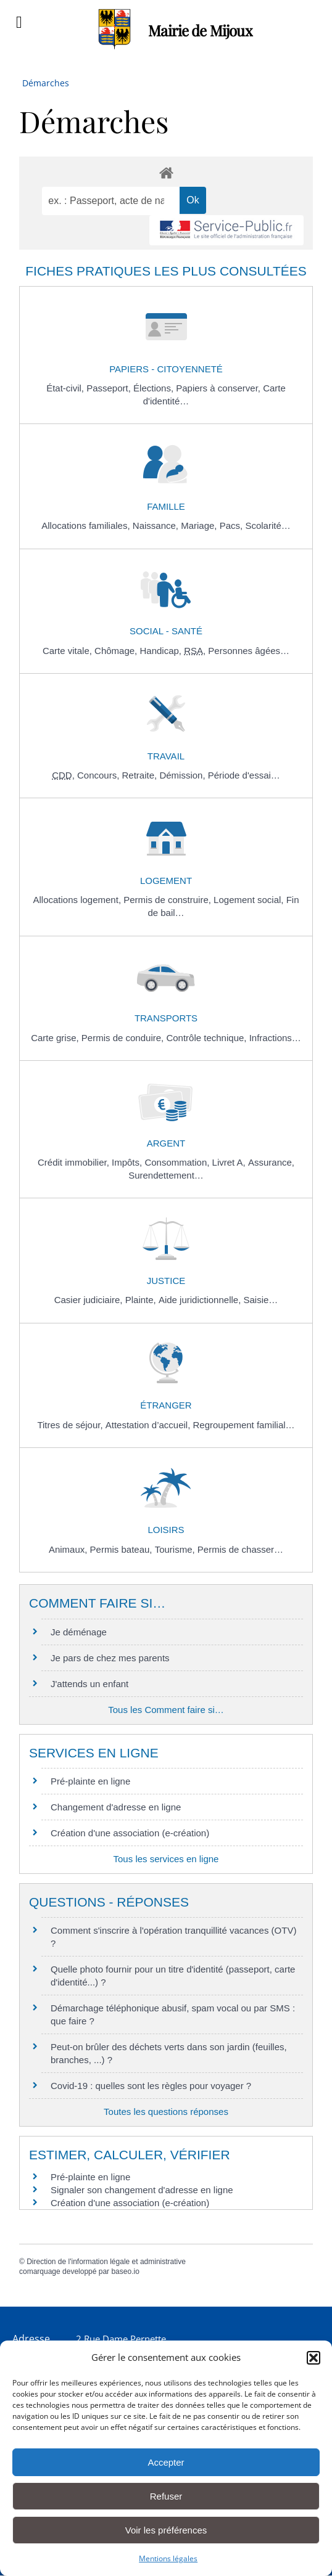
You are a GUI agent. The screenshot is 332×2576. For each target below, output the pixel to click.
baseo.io (125, 2271)
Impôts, (128, 1162)
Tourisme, (176, 1549)
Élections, (154, 388)
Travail (166, 756)
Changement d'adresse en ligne (116, 1807)
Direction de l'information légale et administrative (106, 2261)
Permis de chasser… (240, 1549)
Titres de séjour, (71, 1425)
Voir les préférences (166, 2530)
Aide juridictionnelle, (201, 1299)
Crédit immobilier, (75, 1162)
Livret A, (230, 1162)
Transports (166, 1018)
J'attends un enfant (89, 1683)
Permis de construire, (168, 899)
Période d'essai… (244, 775)
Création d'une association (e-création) (130, 1833)
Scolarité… (267, 525)
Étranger (165, 1405)
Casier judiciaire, (89, 1299)
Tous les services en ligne (166, 1859)
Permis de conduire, (124, 1037)
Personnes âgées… (248, 650)
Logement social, (250, 899)
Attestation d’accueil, (149, 1425)
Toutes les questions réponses (166, 2111)
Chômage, (116, 650)
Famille (166, 506)
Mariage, (200, 525)
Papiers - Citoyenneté (166, 369)
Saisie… (260, 1299)
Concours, (99, 775)
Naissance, (157, 525)
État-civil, (66, 388)
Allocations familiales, (87, 525)
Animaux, (69, 1549)
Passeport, (109, 388)
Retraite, (141, 775)
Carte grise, (56, 1037)
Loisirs (165, 1529)
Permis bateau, (122, 1549)
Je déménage (79, 1632)
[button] (313, 2358)
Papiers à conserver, (219, 388)
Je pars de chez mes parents (110, 1658)
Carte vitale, (68, 650)
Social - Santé (166, 631)
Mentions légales (168, 2558)
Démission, (183, 775)
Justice (166, 1280)
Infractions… (275, 1037)
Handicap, (161, 650)
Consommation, (178, 1162)
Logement (166, 880)
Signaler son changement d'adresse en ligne (142, 2190)
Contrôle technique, (207, 1037)
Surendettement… (166, 1175)
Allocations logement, (78, 899)
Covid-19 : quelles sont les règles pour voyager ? (151, 2085)
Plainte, (142, 1299)
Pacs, (233, 525)
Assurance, (271, 1162)
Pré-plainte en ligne (90, 1781)
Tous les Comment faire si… (166, 1709)
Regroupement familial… (244, 1425)
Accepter (165, 2462)
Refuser (166, 2496)
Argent (166, 1143)
